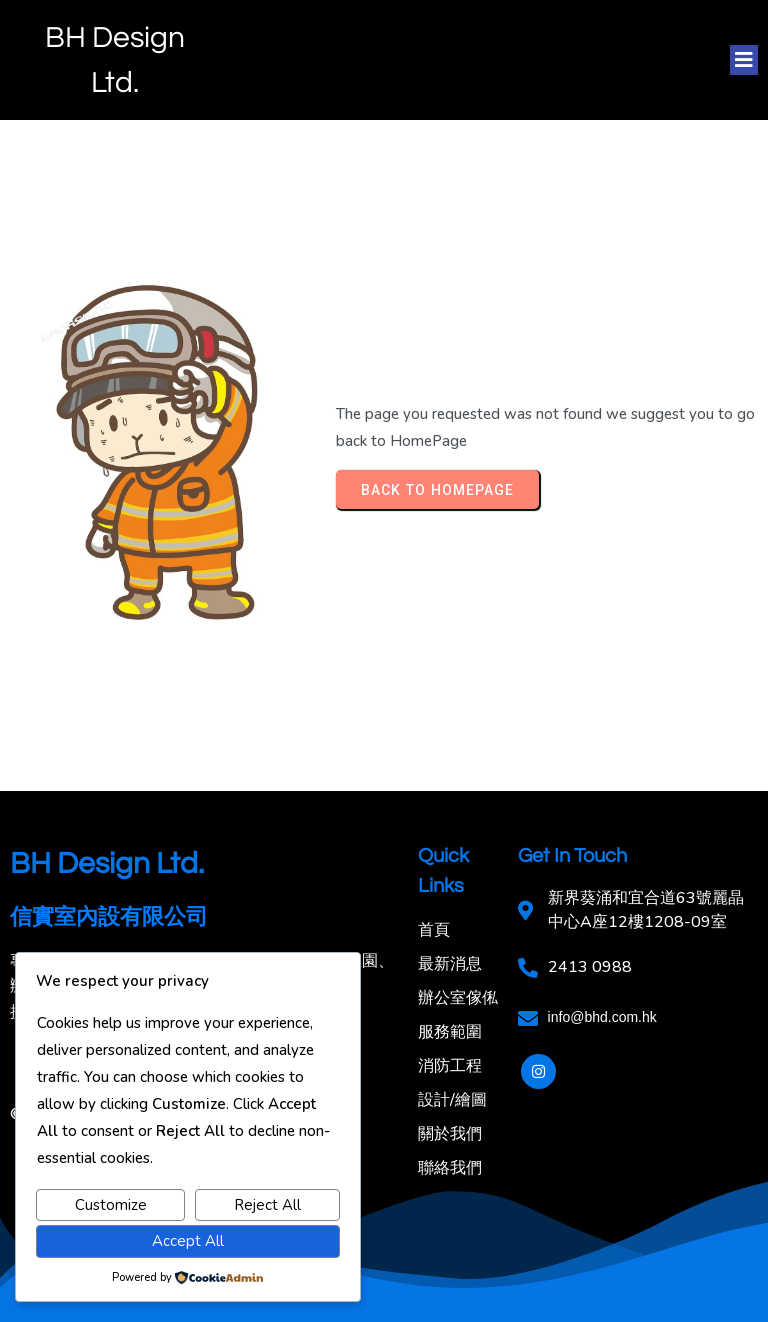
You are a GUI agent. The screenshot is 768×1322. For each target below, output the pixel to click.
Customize (111, 1205)
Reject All (267, 1205)
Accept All (188, 1241)
